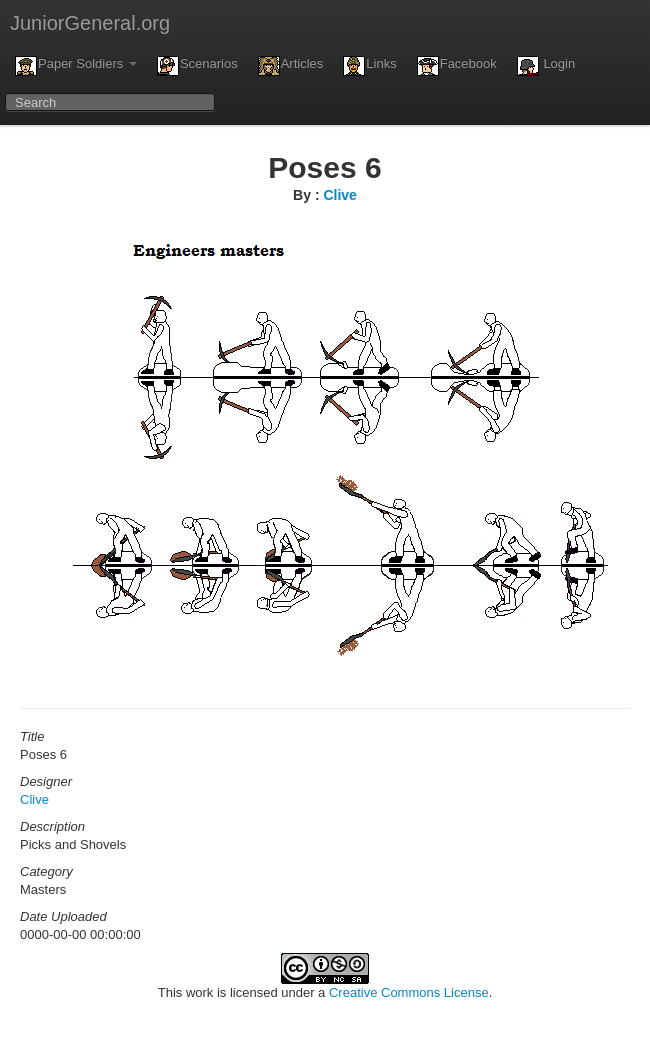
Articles (291, 66)
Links (369, 66)
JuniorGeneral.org (90, 23)
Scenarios (197, 66)
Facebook (457, 66)
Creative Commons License (409, 992)
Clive (339, 195)
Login (546, 66)
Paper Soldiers (76, 66)
